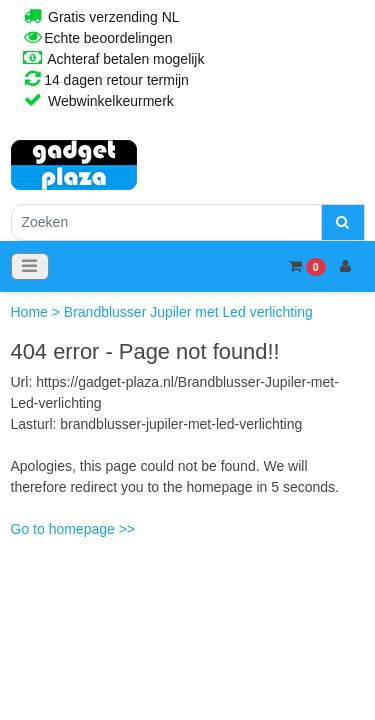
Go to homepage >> (73, 529)
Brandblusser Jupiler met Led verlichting (188, 312)
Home (31, 312)
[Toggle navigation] (30, 266)
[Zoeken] (166, 222)
